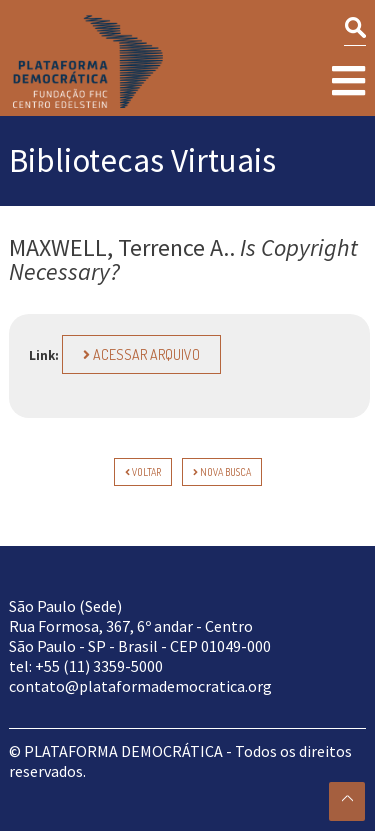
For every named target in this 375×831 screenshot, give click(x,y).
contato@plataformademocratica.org (140, 686)
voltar (143, 472)
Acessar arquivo (141, 354)
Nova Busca (222, 472)
